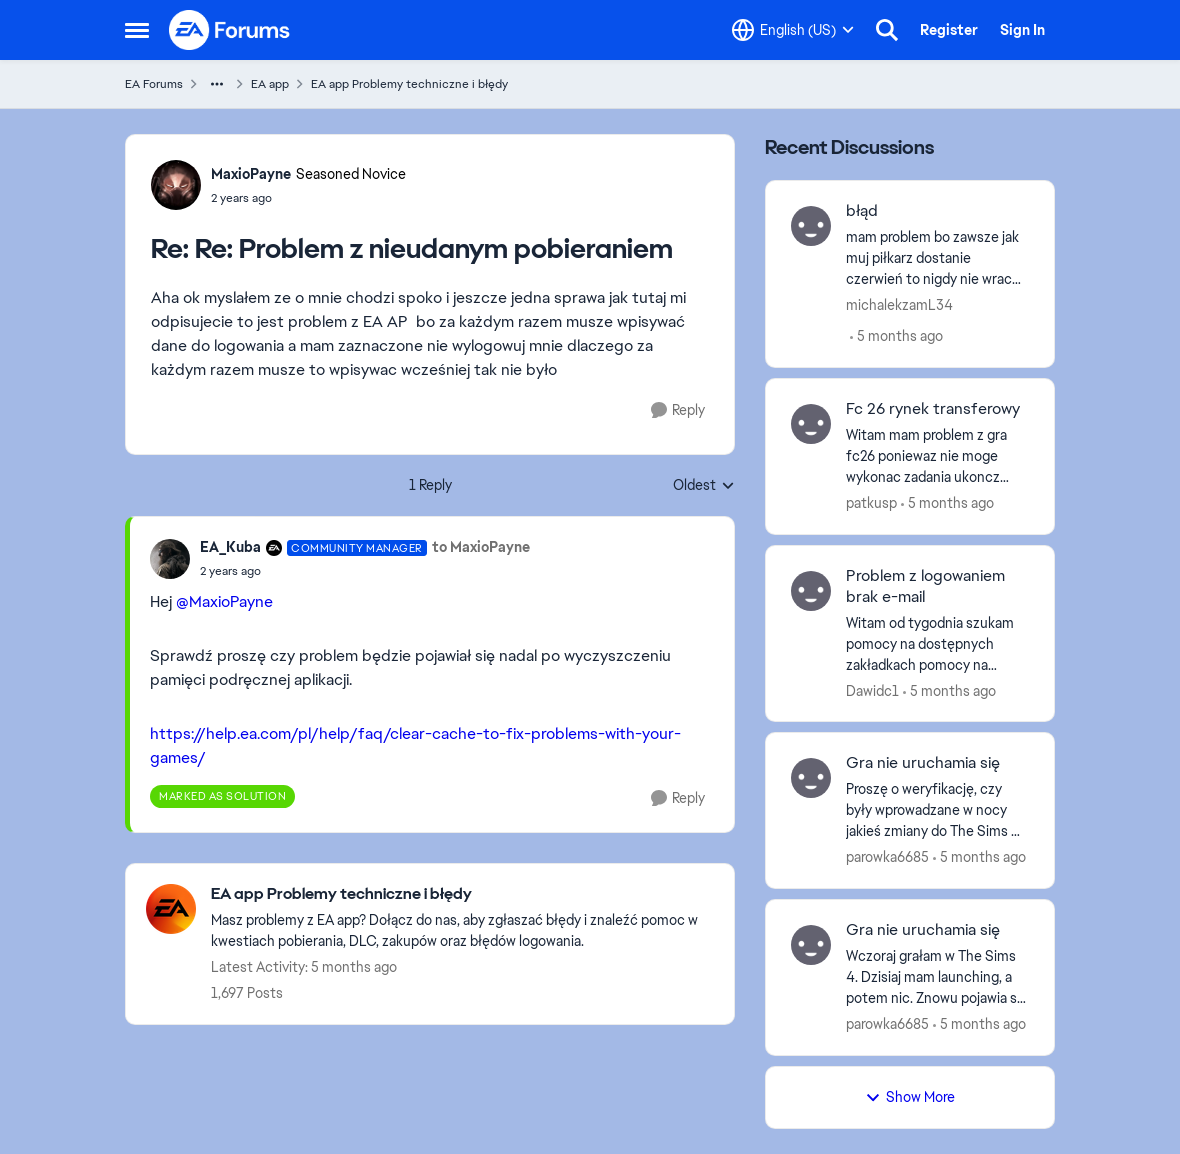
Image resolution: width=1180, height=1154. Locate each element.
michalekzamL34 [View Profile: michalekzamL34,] (899, 305)
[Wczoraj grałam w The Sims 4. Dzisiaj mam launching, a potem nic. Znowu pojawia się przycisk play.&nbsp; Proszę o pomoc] (937, 977)
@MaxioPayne (224, 601)
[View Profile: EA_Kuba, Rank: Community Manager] (170, 559)
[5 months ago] (896, 336)
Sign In (1022, 30)
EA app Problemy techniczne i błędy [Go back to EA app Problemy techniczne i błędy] (409, 84)
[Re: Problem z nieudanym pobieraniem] (308, 198)
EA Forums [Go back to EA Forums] (154, 84)
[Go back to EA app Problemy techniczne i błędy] (462, 894)
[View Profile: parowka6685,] (811, 778)
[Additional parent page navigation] (217, 84)
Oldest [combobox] (704, 486)
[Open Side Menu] (137, 30)
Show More (910, 1097)
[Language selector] (793, 30)
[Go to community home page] (230, 30)
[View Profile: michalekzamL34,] (811, 226)
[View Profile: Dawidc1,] (811, 591)
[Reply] (678, 410)
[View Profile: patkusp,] (811, 424)
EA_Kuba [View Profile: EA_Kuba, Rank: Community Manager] (230, 547)
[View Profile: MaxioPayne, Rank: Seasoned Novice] (176, 185)
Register (949, 30)
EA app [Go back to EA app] (270, 84)
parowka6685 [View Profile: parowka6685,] (887, 857)
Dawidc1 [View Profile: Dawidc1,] (872, 690)
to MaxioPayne (481, 547)
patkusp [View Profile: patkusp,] (871, 503)
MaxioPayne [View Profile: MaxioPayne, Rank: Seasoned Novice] (251, 174)
